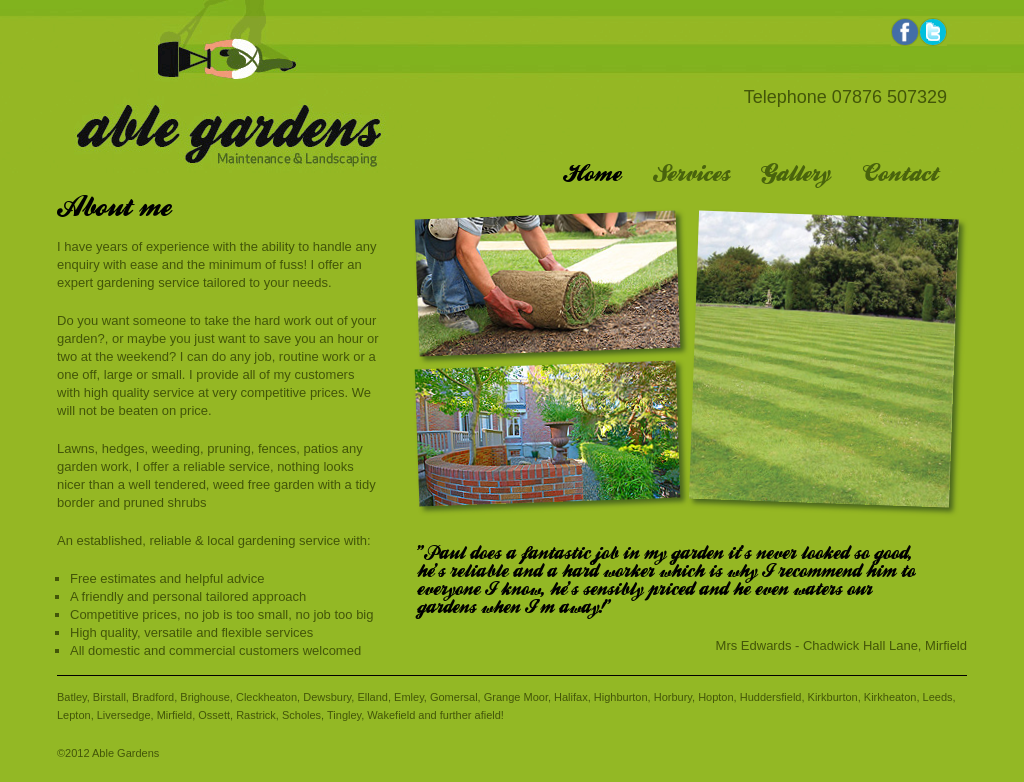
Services (691, 175)
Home (592, 175)
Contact (900, 175)
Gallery (796, 175)
